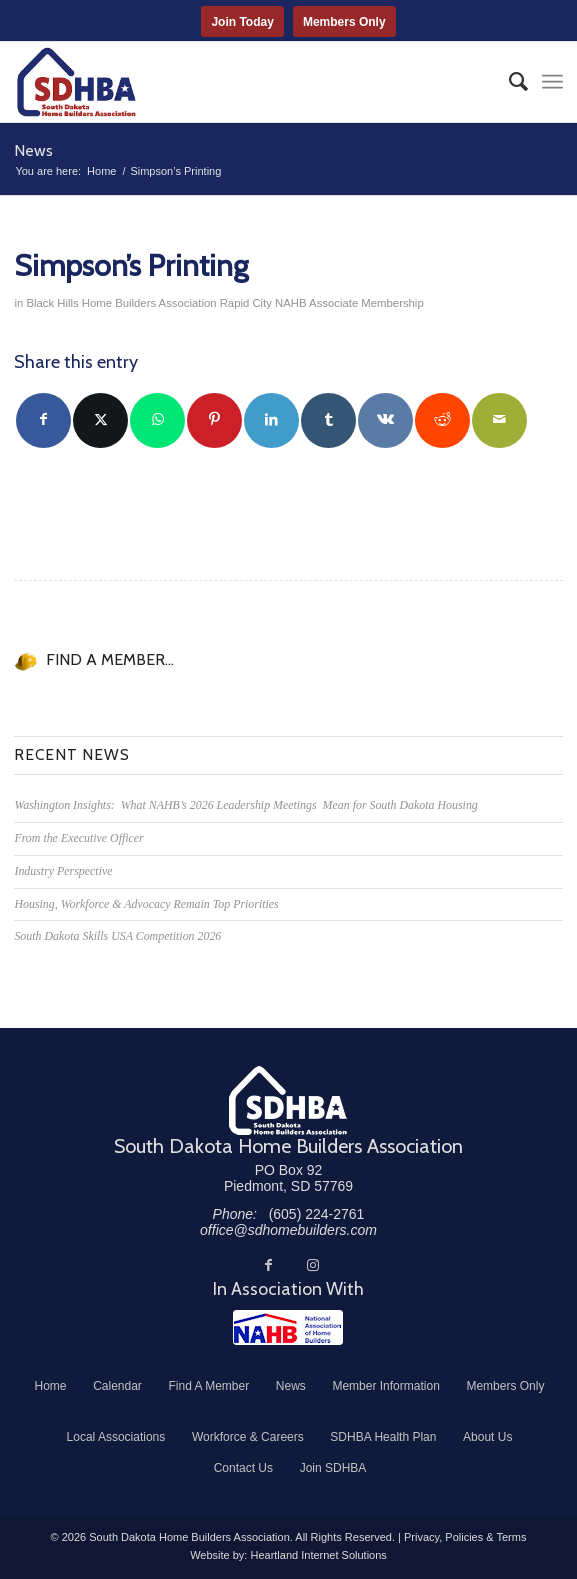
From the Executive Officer (78, 838)
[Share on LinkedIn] (271, 420)
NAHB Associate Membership (349, 303)
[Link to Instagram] (313, 1265)
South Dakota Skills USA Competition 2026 (117, 936)
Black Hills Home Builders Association (121, 303)
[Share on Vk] (385, 420)
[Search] (508, 82)
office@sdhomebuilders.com (288, 1230)
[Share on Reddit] (442, 420)
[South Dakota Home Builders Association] (233, 82)
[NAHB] (288, 1327)
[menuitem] (508, 82)
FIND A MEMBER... (110, 659)
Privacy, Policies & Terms (465, 1537)
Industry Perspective (63, 871)
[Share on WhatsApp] (157, 420)
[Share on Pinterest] (214, 420)
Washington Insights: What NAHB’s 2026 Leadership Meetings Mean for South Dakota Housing (245, 805)
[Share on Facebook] (43, 420)
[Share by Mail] (499, 420)
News (33, 150)
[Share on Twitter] (100, 420)
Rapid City (246, 303)
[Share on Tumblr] (328, 420)
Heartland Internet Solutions (318, 1555)
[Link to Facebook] (269, 1265)
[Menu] (552, 82)
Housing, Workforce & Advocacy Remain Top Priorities (146, 904)
